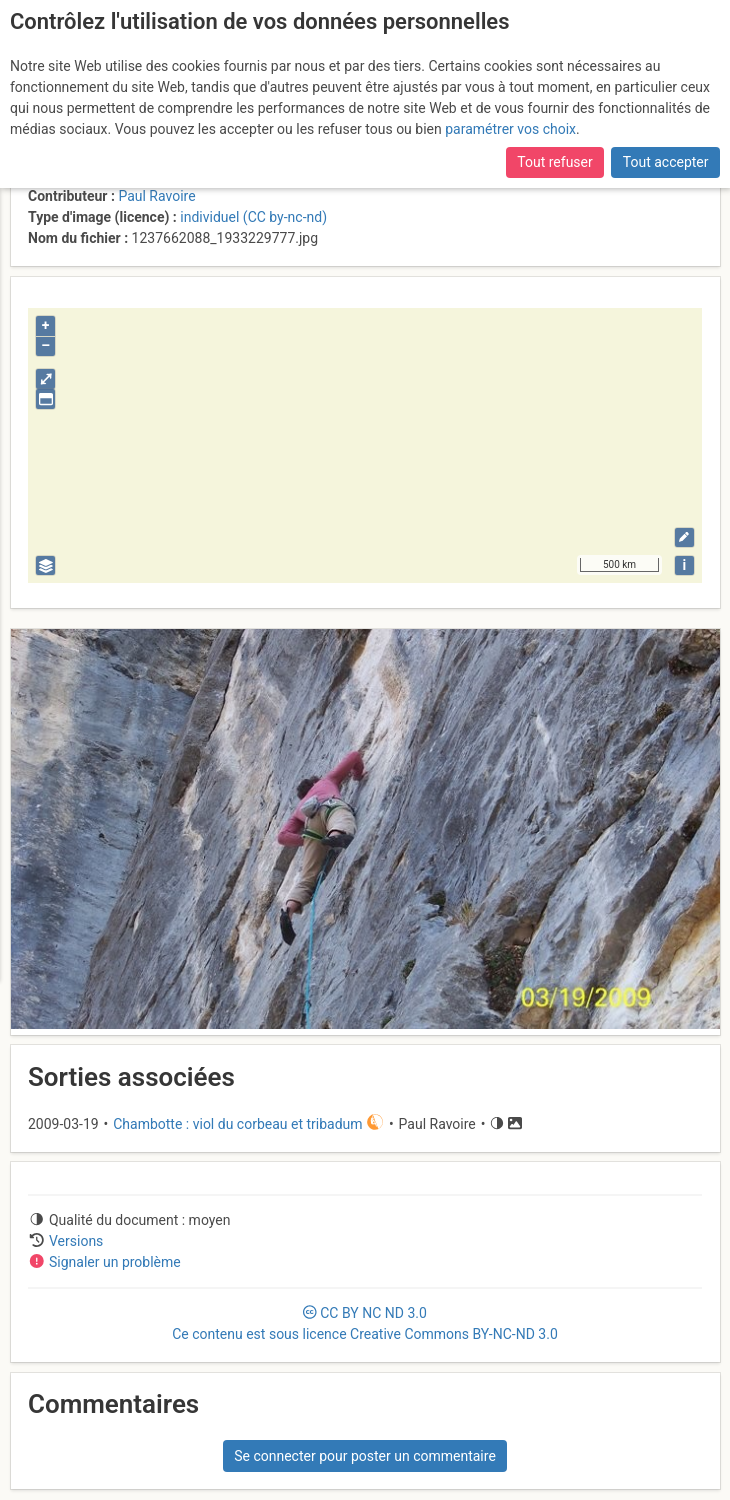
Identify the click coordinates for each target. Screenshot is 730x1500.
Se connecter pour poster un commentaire (365, 1456)
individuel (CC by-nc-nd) (253, 217)
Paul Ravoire (156, 196)
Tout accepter (666, 162)
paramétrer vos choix (510, 129)
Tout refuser (554, 162)
